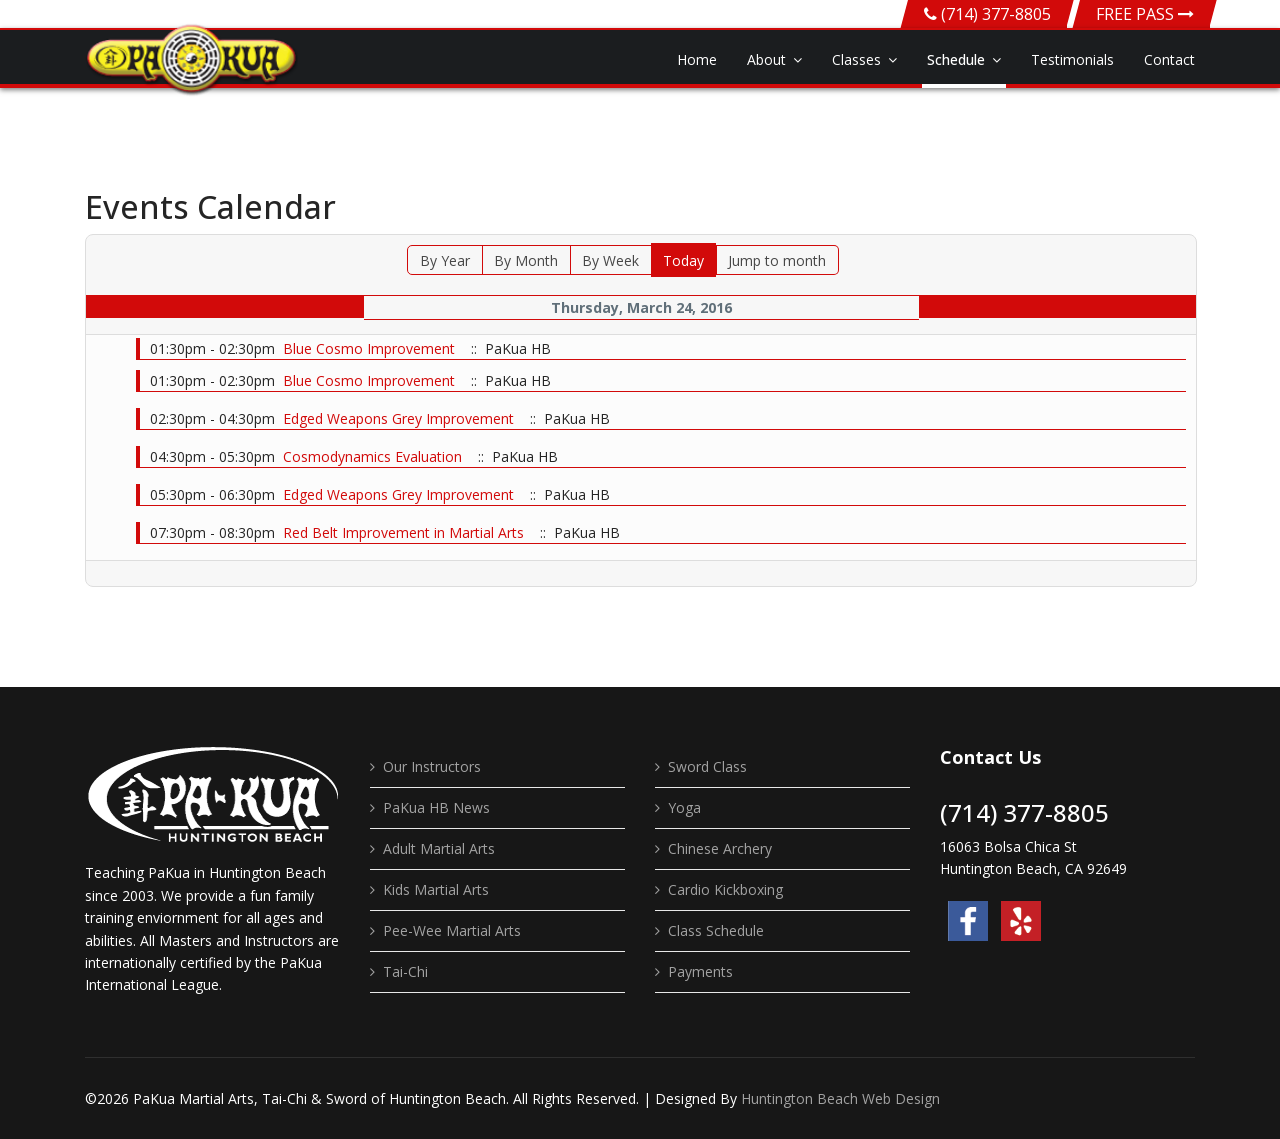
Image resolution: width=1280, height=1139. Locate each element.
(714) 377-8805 (996, 14)
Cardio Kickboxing (725, 889)
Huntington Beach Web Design (840, 1098)
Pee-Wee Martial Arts (452, 930)
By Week (610, 260)
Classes (856, 59)
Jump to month (777, 260)
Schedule (956, 59)
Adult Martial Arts (439, 848)
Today (683, 260)
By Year (445, 260)
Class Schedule (716, 930)
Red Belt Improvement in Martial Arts (405, 532)
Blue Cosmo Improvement (369, 348)
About (766, 59)
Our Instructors (432, 766)
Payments (700, 971)
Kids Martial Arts (436, 889)
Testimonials (1072, 59)
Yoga (684, 807)
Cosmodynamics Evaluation (372, 456)
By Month (526, 260)
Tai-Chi (405, 971)
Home (697, 59)
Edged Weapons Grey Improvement (398, 418)
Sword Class (707, 766)
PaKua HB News (436, 807)
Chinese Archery (720, 848)
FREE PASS (1145, 14)
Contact (1169, 59)
